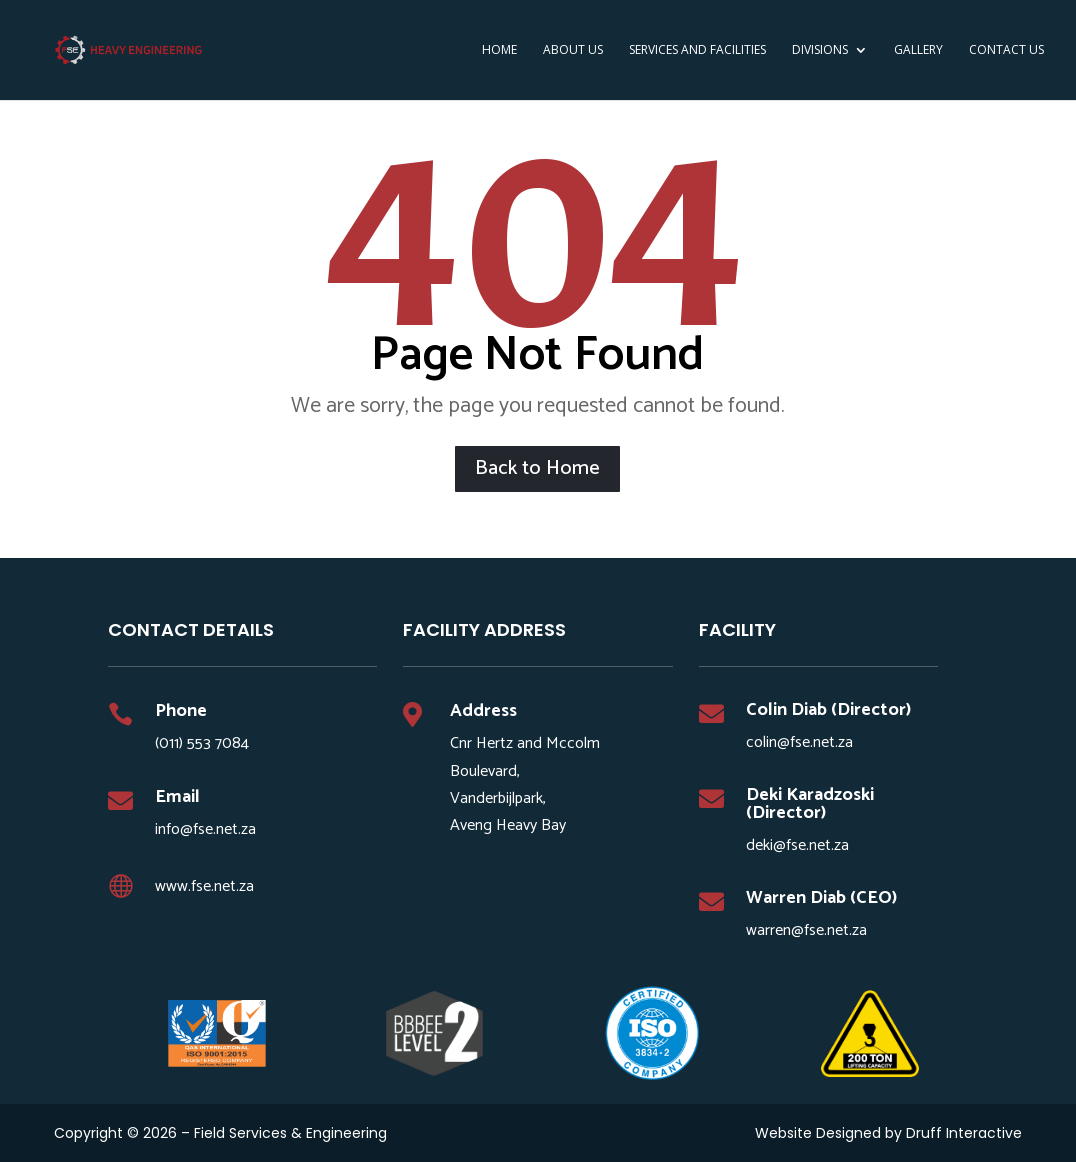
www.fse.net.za (204, 886)
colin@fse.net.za (799, 742)
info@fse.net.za (205, 829)
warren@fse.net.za (806, 930)
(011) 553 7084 (202, 743)
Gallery (918, 50)
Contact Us (1006, 50)
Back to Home (537, 468)
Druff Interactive (964, 1133)
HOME (499, 50)
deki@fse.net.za (797, 845)
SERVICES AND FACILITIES (697, 50)
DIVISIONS (820, 50)
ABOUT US (573, 50)
